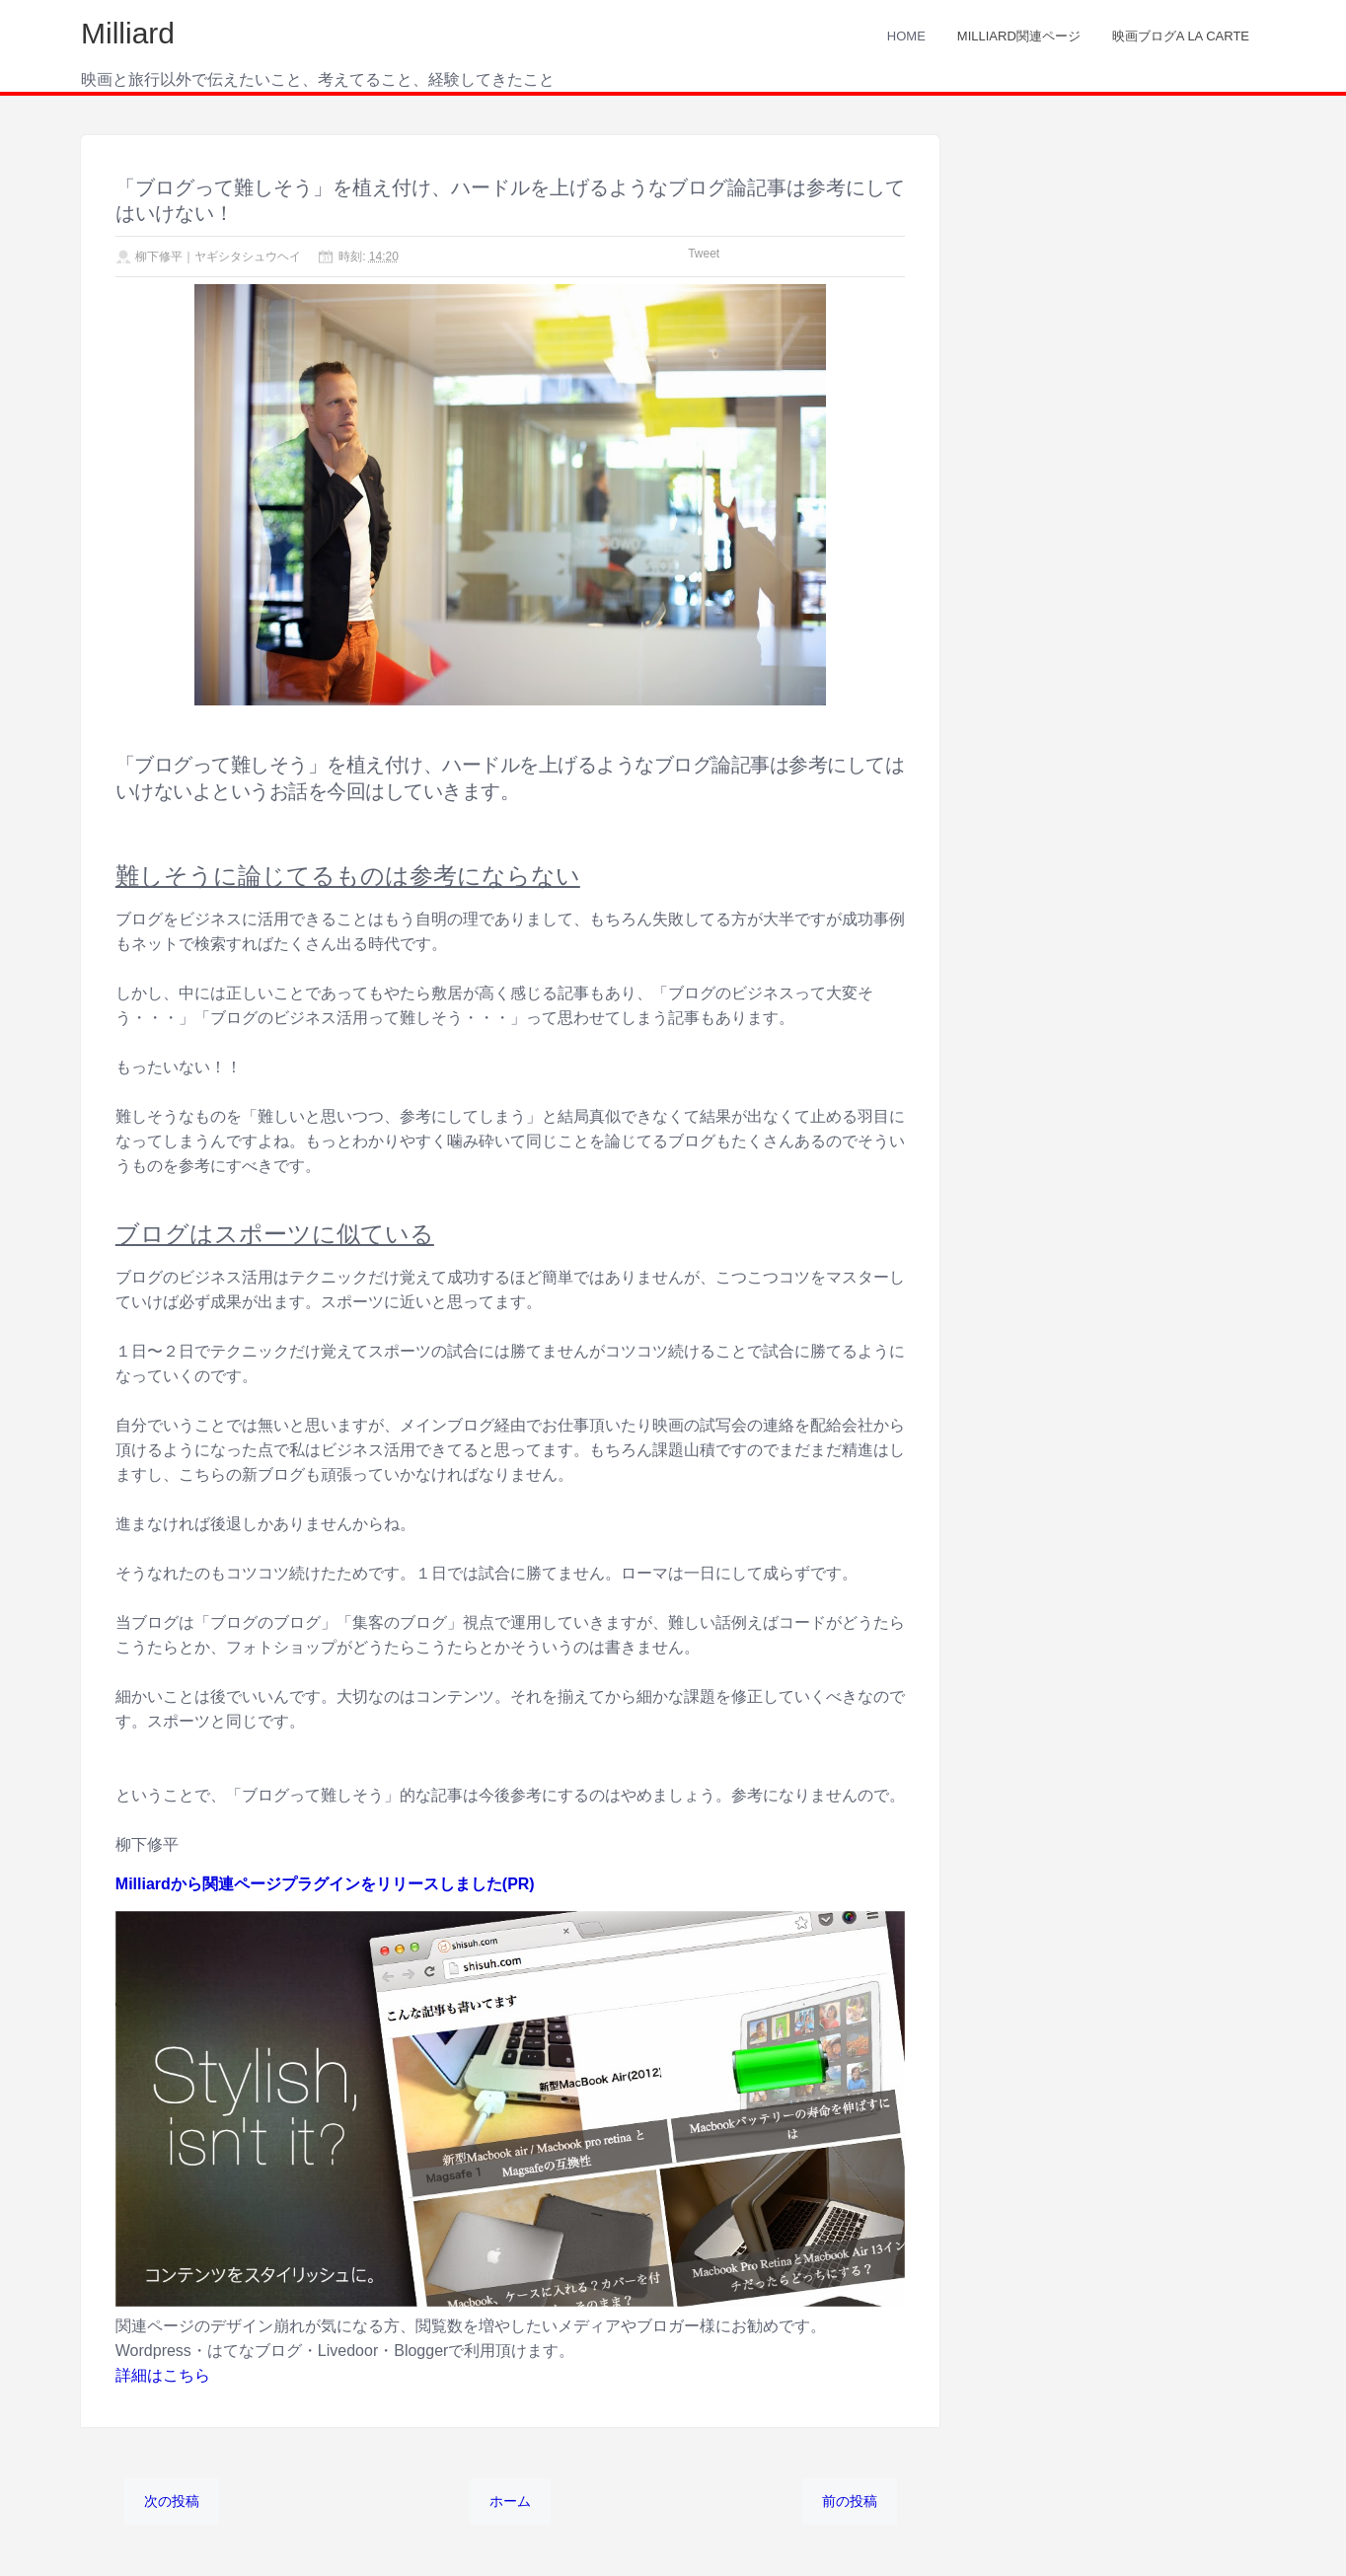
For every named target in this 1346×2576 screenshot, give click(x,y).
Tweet (703, 253)
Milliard (128, 33)
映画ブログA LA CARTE (1180, 36)
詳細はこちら (162, 2375)
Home (906, 36)
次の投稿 (171, 2501)
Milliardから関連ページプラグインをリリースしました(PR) (325, 1884)
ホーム (510, 2501)
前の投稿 (849, 2501)
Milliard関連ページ (1019, 36)
